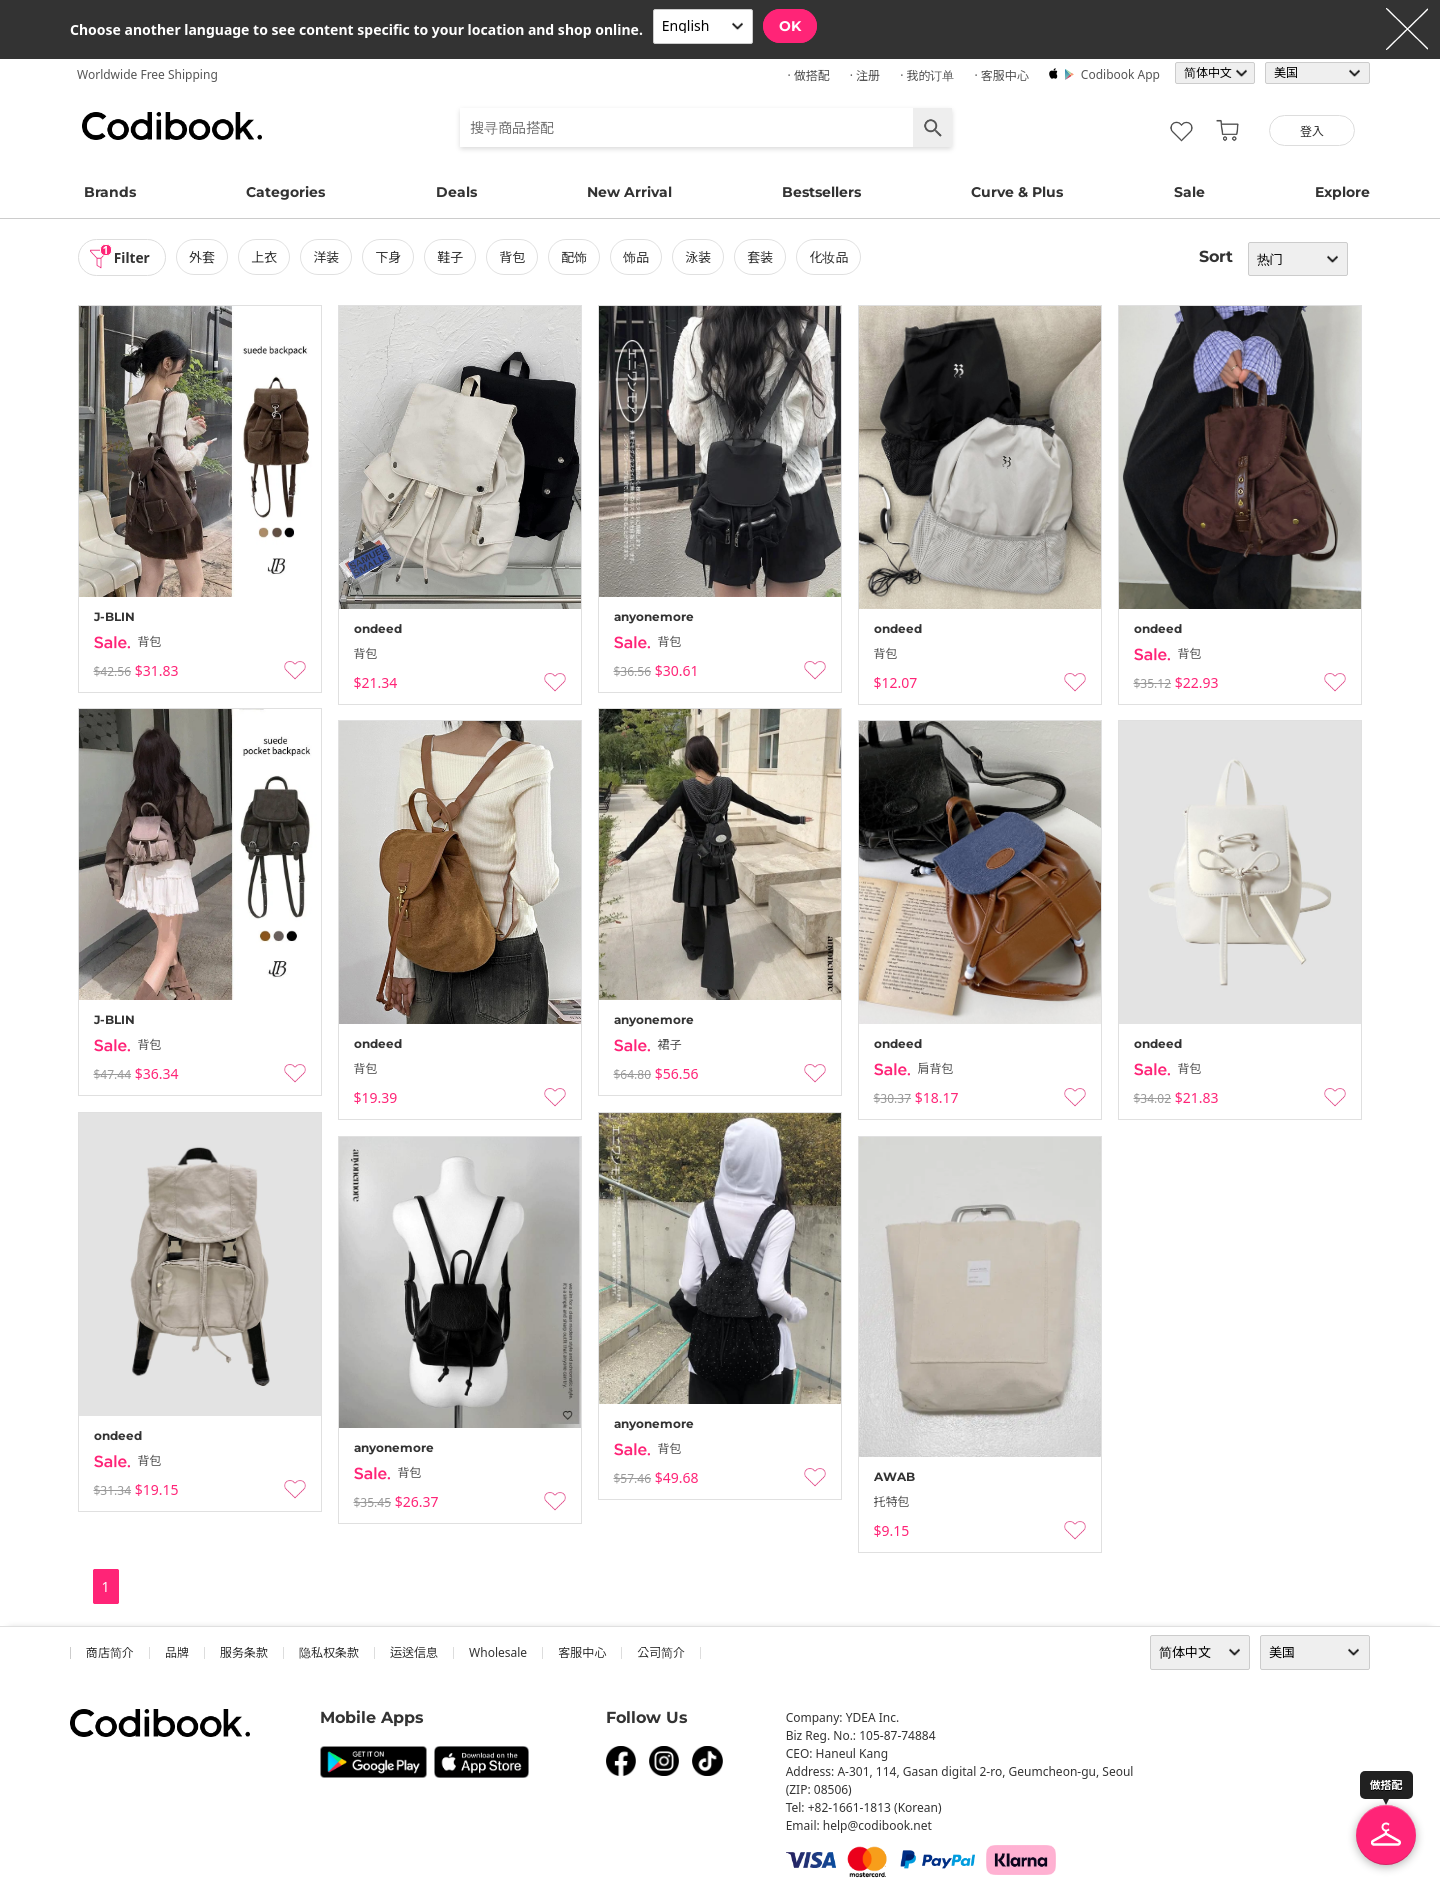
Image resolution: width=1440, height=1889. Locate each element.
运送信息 (414, 1652)
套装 (763, 257)
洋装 (328, 257)
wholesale (498, 1652)
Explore (1342, 192)
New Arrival (629, 192)
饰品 (638, 257)
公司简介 (661, 1652)
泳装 (700, 257)
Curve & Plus (1017, 192)
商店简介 (110, 1652)
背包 (514, 257)
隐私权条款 (329, 1652)
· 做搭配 (808, 75)
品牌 (177, 1652)
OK (790, 26)
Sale (1189, 192)
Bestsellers (821, 192)
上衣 (266, 257)
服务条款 (244, 1652)
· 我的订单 (927, 75)
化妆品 (831, 257)
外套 (204, 257)
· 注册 (865, 75)
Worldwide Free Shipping (147, 74)
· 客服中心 (1001, 75)
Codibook (172, 126)
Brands (110, 192)
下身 (390, 257)
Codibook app (1120, 74)
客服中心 (582, 1652)
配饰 (576, 257)
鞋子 (452, 257)
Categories (285, 192)
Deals (456, 192)
